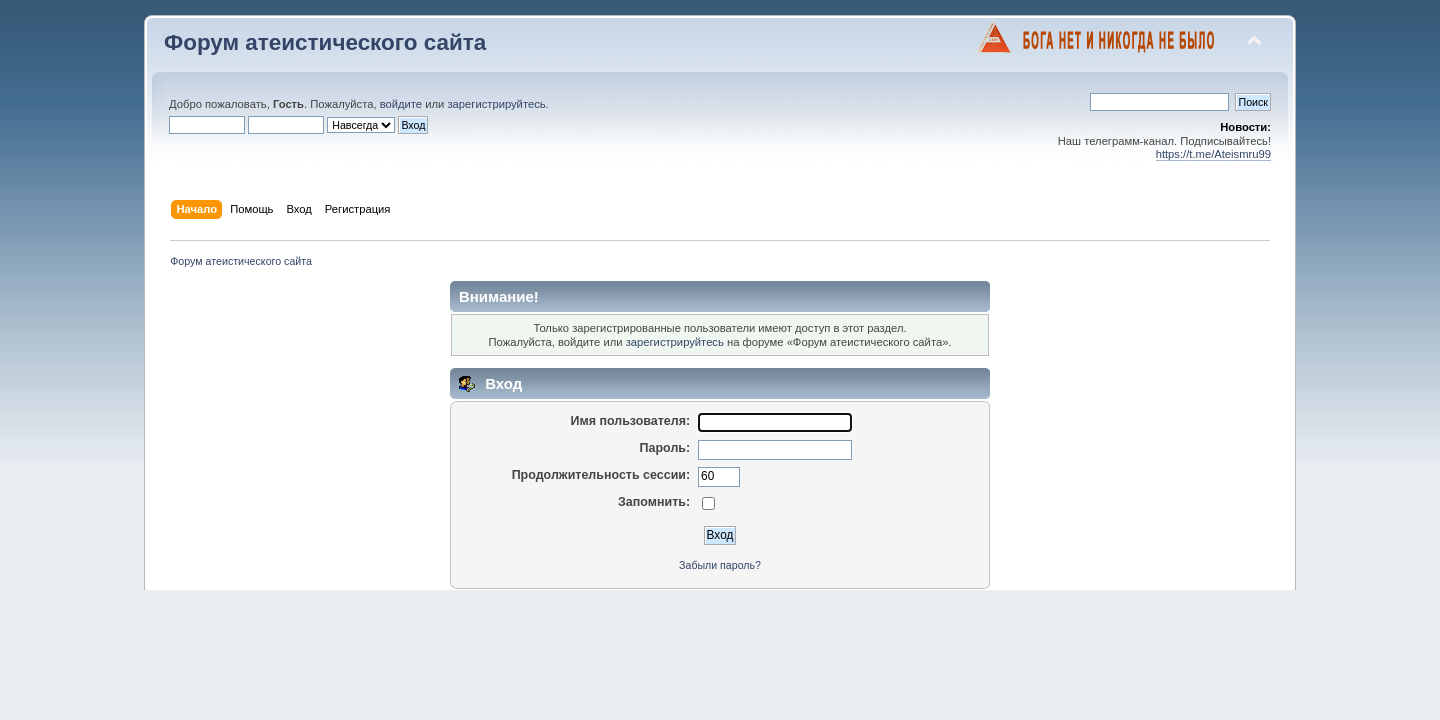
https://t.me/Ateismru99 (1213, 154)
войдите (401, 104)
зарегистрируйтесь (496, 104)
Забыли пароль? (720, 565)
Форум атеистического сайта (325, 42)
